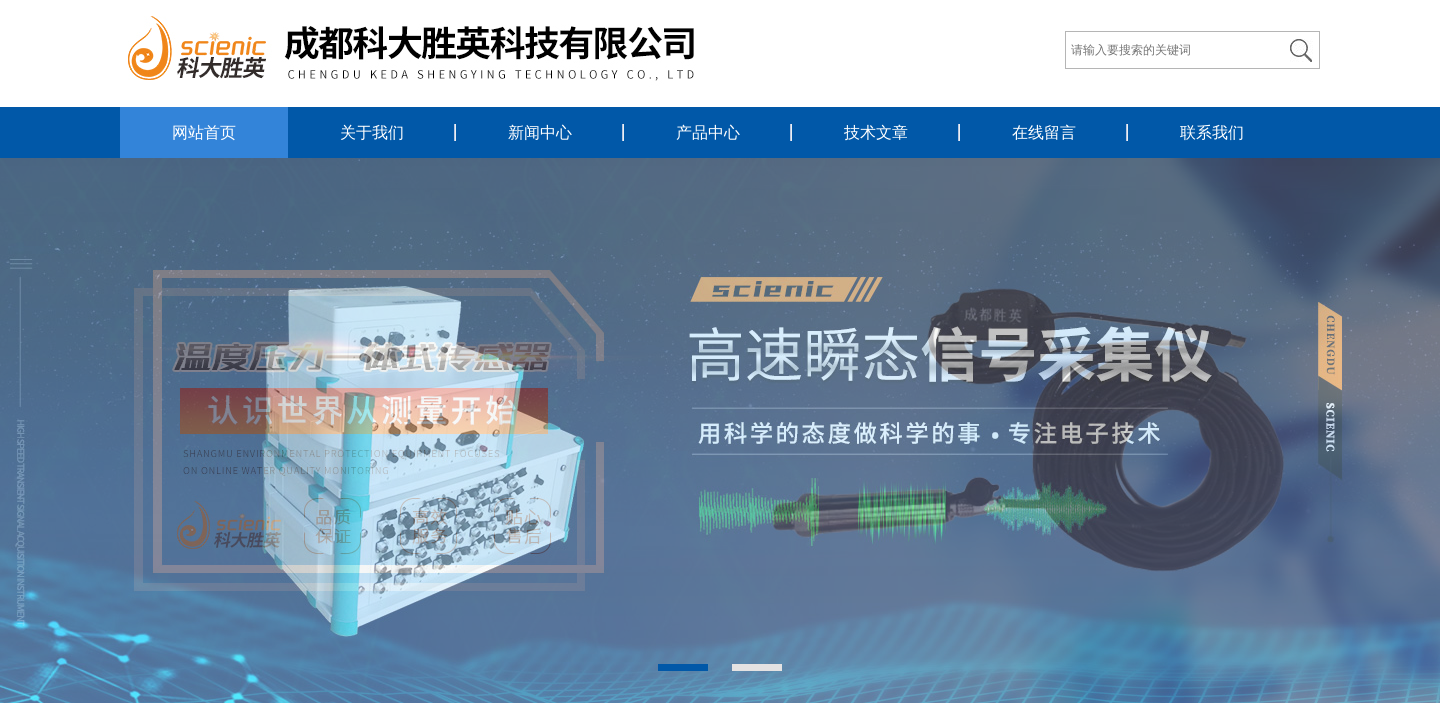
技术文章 (876, 132)
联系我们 (1212, 132)
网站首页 (204, 132)
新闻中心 (540, 132)
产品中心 (708, 132)
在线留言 (1044, 132)
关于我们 (372, 132)
